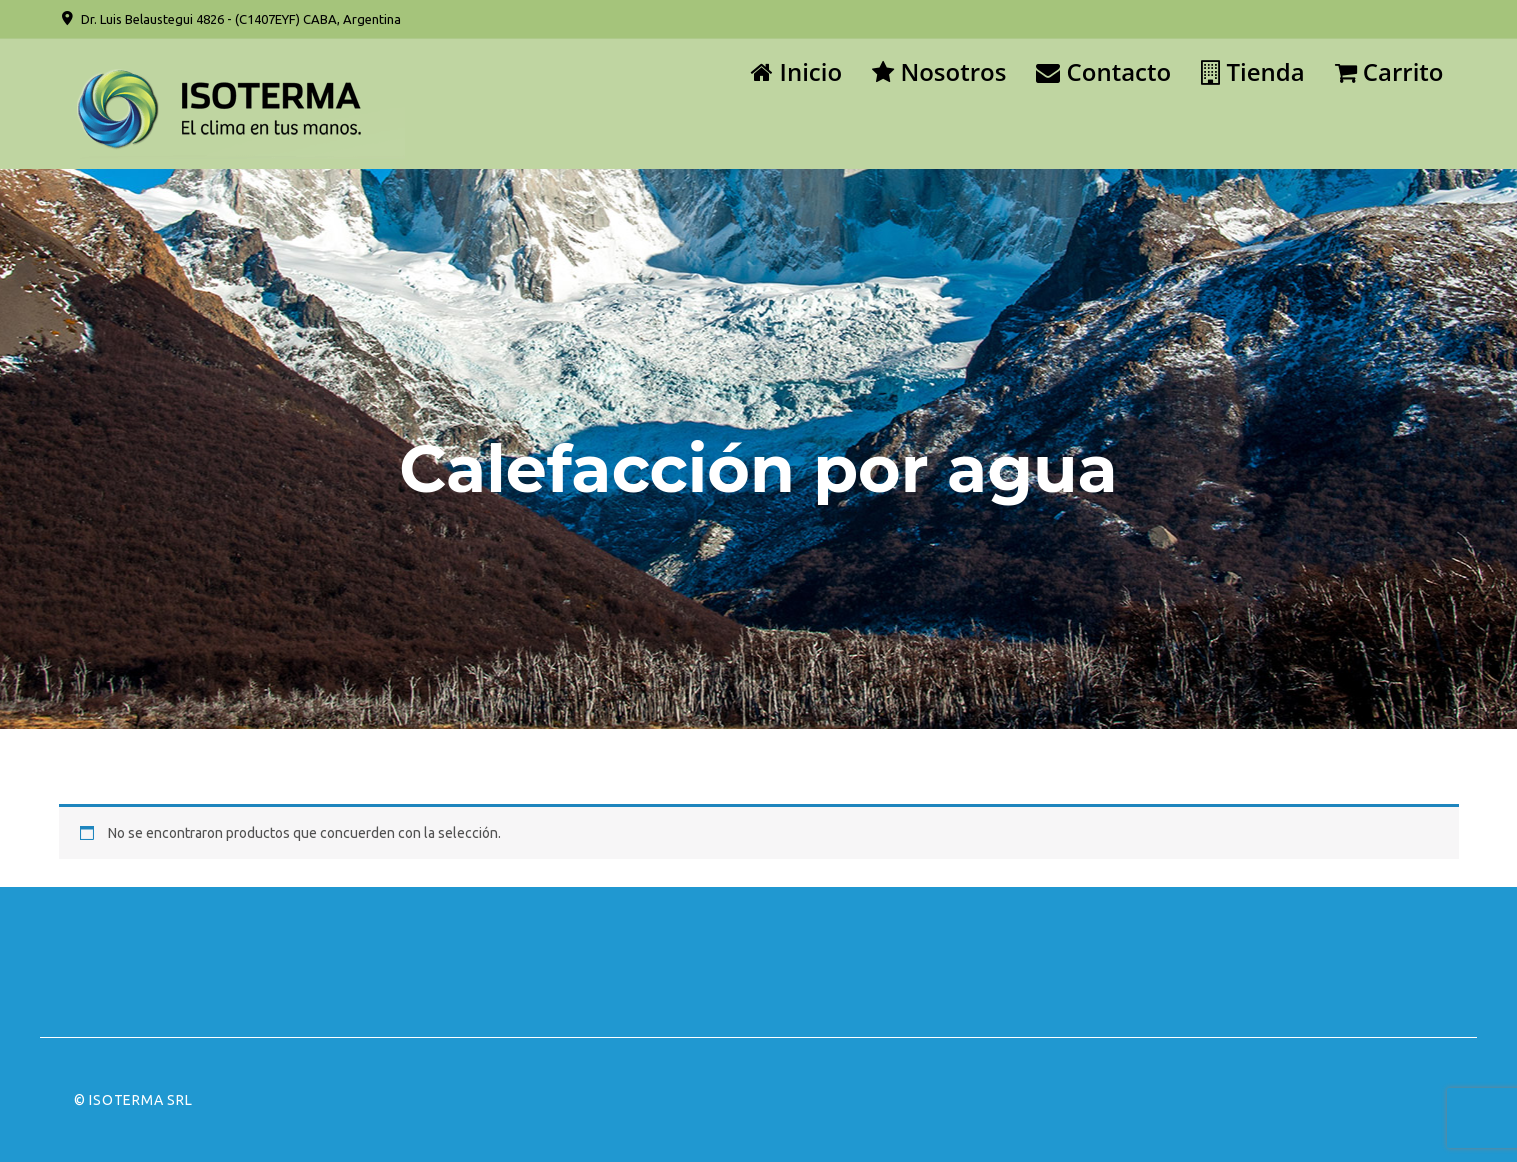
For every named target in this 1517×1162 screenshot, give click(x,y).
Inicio (796, 71)
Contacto (1103, 71)
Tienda (1252, 71)
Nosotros (939, 71)
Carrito (1389, 71)
